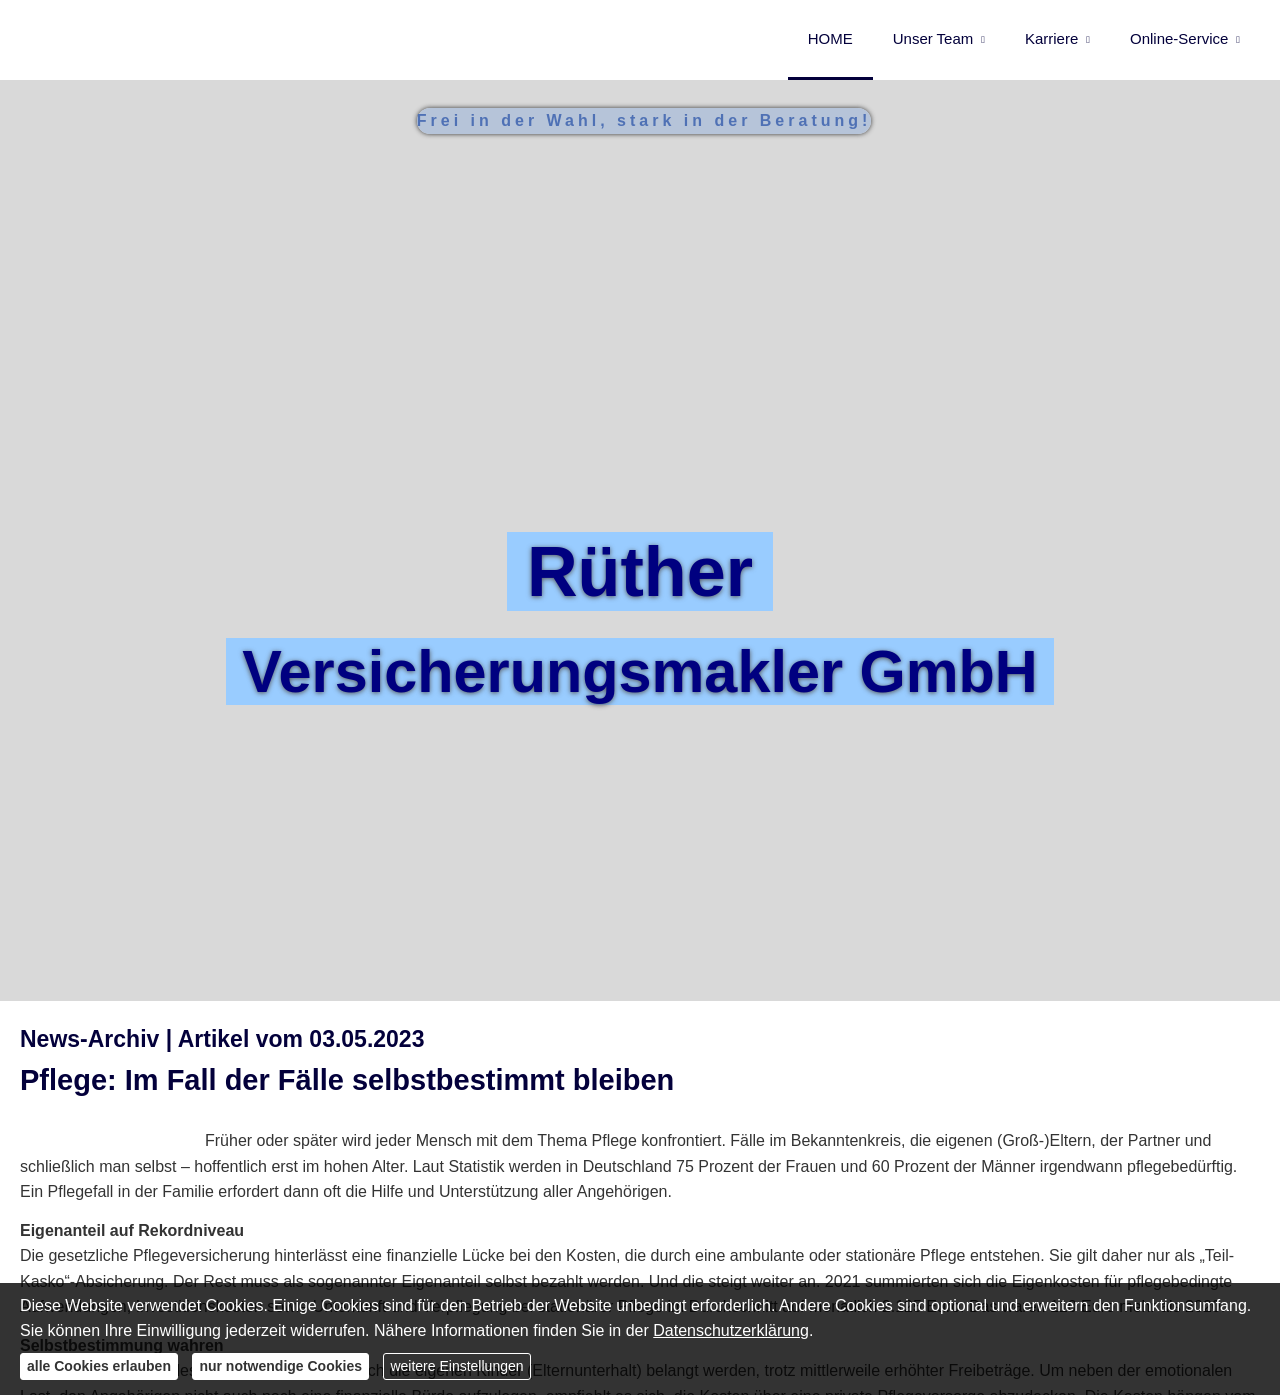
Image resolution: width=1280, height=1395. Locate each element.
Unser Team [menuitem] (933, 38)
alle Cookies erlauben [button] (99, 1366)
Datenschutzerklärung (731, 1330)
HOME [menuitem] (830, 38)
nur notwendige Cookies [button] (280, 1366)
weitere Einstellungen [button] (456, 1366)
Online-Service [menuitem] (1179, 38)
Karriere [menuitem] (1051, 38)
